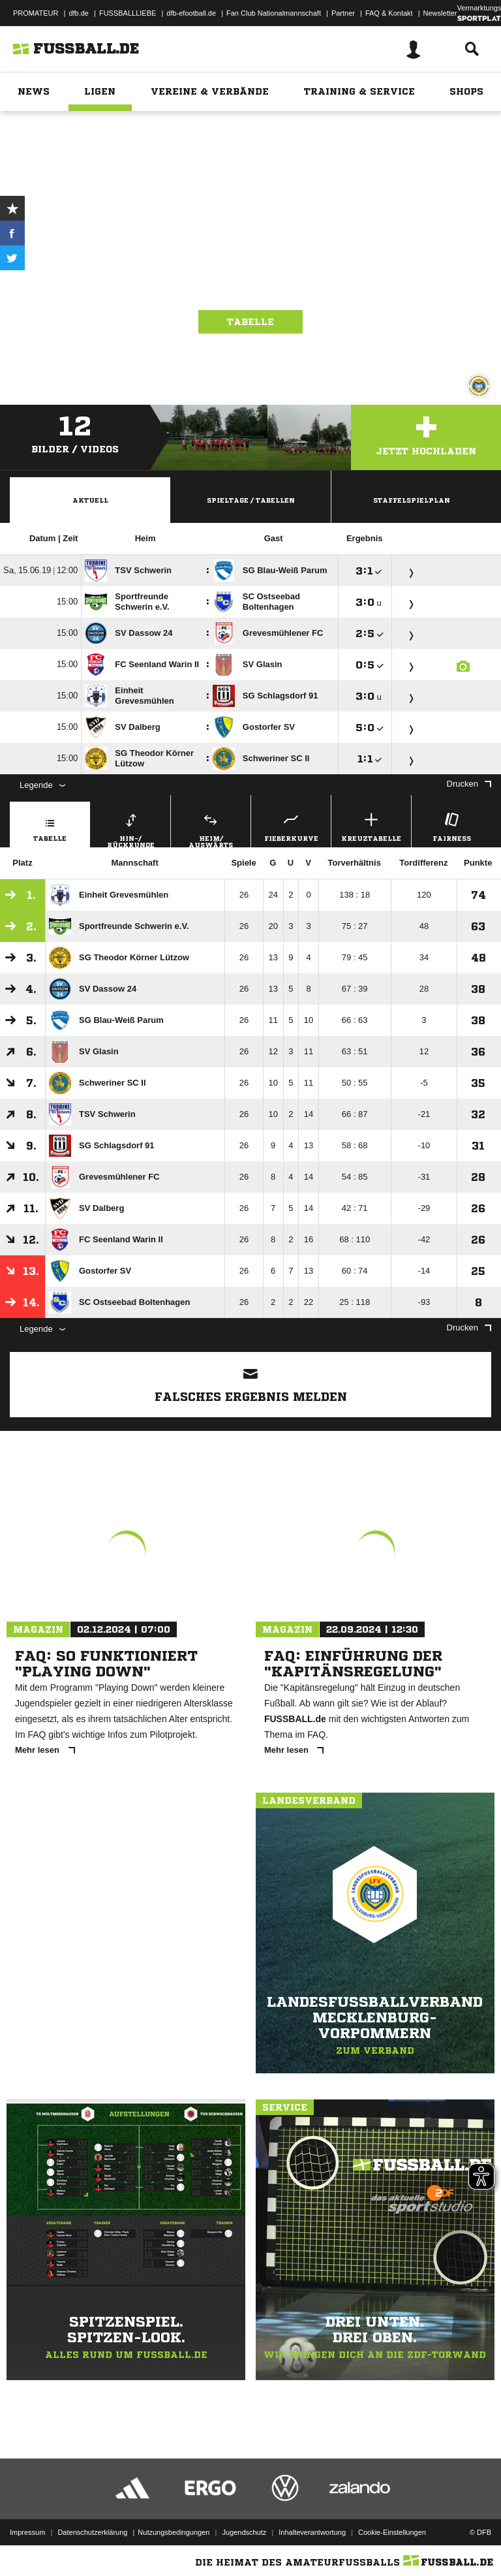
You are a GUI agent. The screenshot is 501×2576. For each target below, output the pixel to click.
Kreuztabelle (371, 825)
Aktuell (90, 500)
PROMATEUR (35, 13)
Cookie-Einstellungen (392, 2532)
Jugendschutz (244, 2532)
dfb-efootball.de (191, 13)
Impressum (27, 2532)
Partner (343, 13)
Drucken (469, 784)
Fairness (451, 825)
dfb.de (78, 13)
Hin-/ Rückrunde (130, 828)
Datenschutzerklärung (92, 2532)
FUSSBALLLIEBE (127, 13)
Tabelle (250, 321)
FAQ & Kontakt (389, 13)
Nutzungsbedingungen (173, 2532)
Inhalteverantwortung (312, 2532)
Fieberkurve (291, 825)
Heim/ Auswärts (210, 828)
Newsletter (440, 13)
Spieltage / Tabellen (251, 500)
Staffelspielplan (411, 500)
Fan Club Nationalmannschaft (273, 13)
